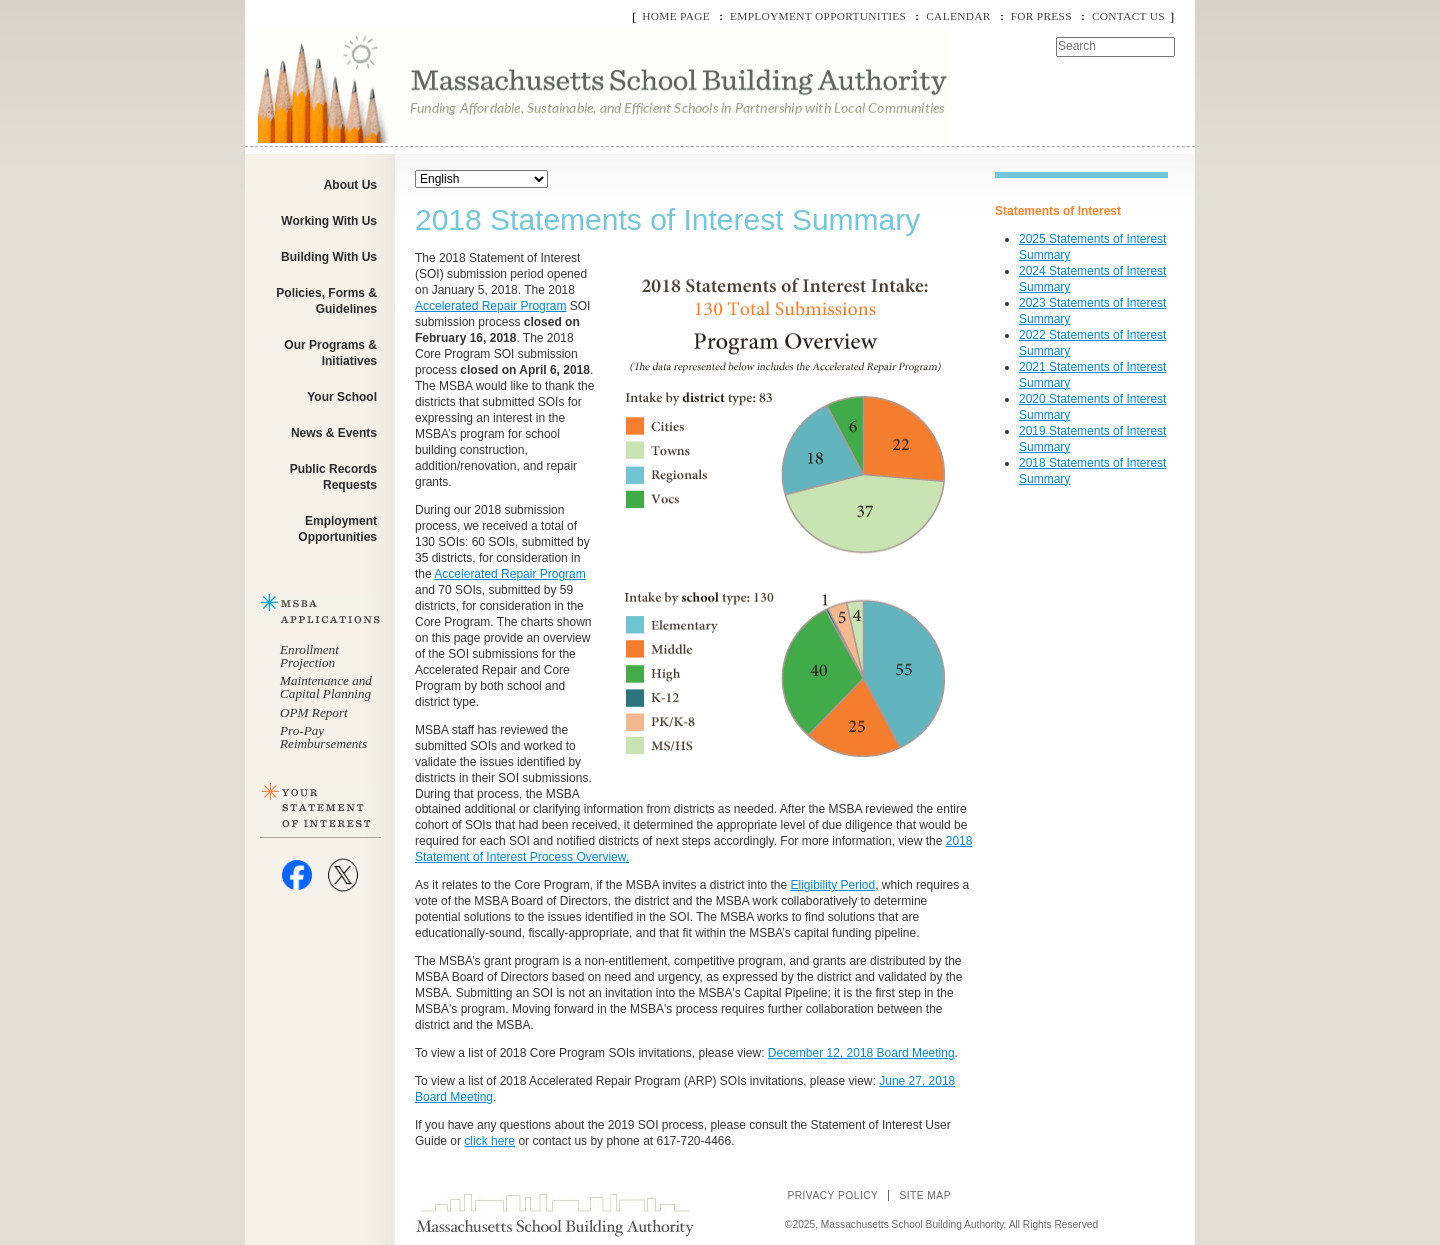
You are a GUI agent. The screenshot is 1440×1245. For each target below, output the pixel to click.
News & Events (334, 433)
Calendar (958, 16)
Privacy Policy (832, 1195)
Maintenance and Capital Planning (326, 687)
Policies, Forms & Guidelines (326, 301)
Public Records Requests (333, 477)
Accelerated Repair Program (490, 306)
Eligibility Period (833, 885)
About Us (350, 185)
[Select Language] (481, 179)
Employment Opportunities (818, 16)
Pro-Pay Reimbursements (323, 737)
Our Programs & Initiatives (330, 353)
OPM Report (314, 712)
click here (489, 1141)
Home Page (676, 16)
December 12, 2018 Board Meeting (861, 1053)
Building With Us (329, 257)
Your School (342, 397)
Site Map (925, 1195)
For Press (1041, 16)
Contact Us (1128, 16)
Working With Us (329, 221)
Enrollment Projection (309, 656)
